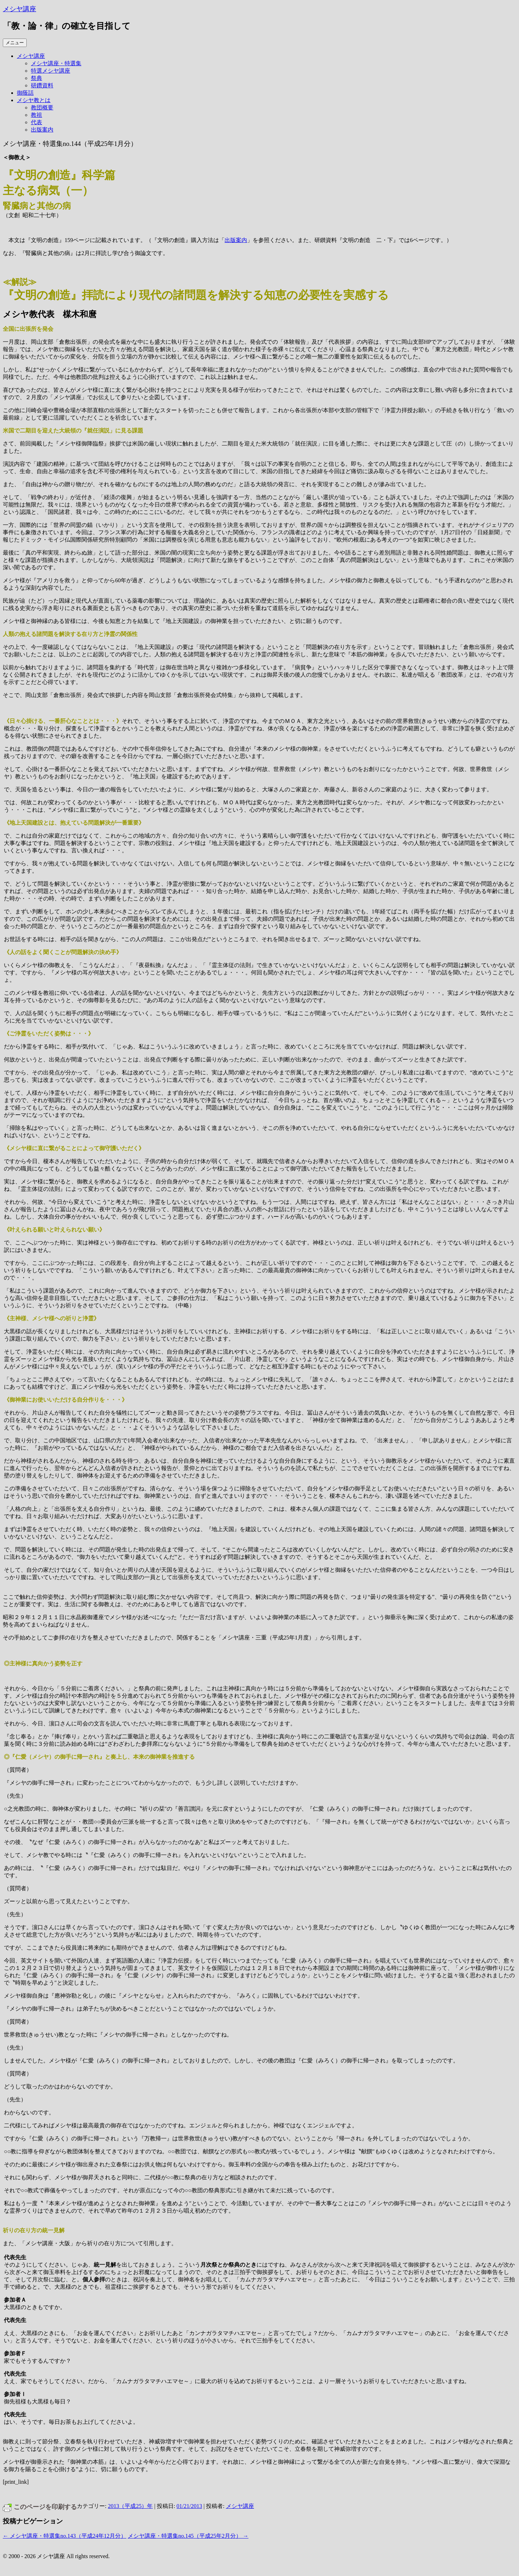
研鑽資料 (42, 85)
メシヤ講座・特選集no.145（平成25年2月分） (188, 2536)
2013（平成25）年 (130, 2506)
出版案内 (42, 130)
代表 (36, 122)
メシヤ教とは (34, 100)
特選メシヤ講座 (50, 71)
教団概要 (42, 107)
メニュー (15, 42)
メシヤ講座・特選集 (56, 63)
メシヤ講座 (19, 9)
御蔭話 (25, 93)
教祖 (36, 115)
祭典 (36, 78)
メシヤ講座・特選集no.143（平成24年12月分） (64, 2536)
